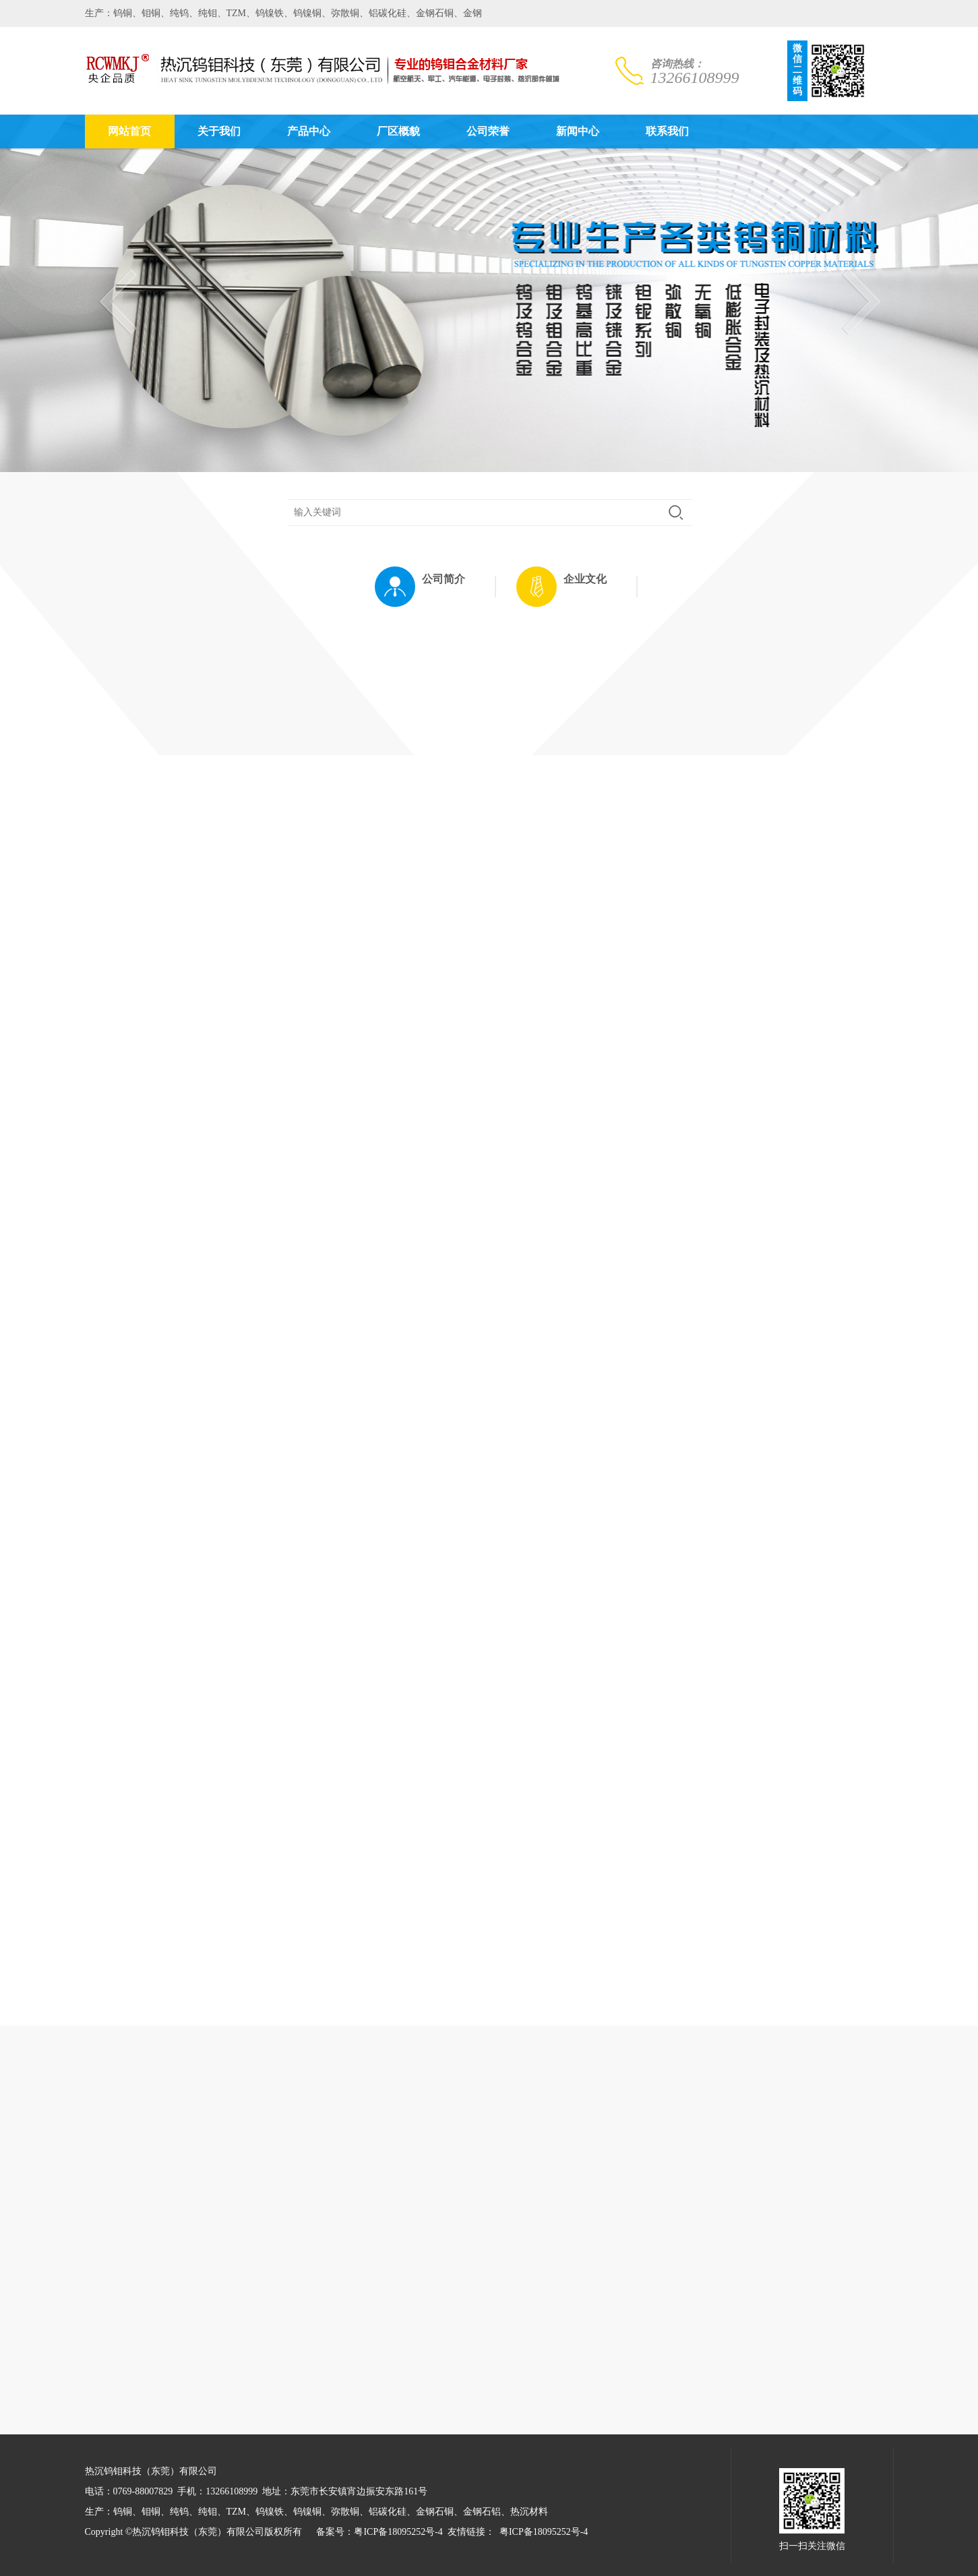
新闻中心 (577, 131)
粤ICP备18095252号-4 (398, 2532)
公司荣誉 (488, 131)
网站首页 (129, 131)
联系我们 (667, 131)
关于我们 (219, 131)
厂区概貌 (398, 131)
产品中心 (308, 131)
